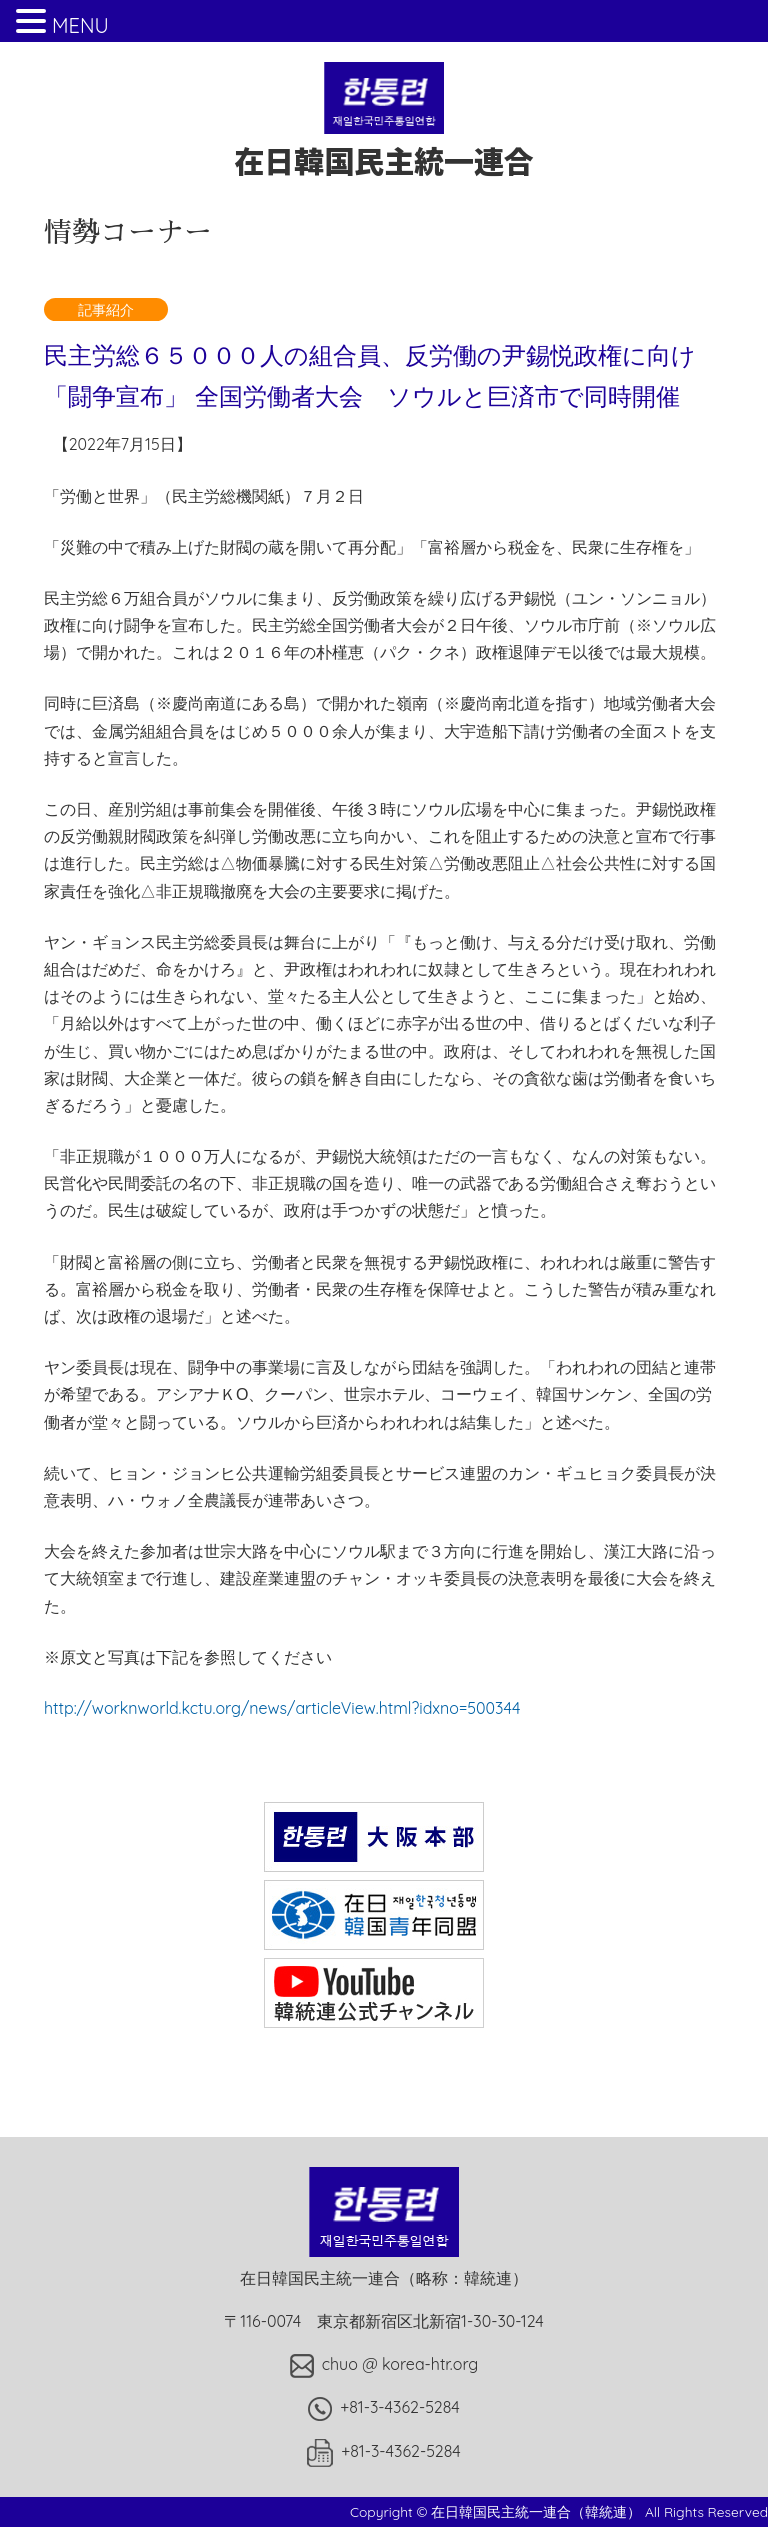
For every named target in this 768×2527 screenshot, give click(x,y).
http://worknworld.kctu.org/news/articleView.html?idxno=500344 (282, 1708)
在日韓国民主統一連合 (384, 140)
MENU (80, 25)
